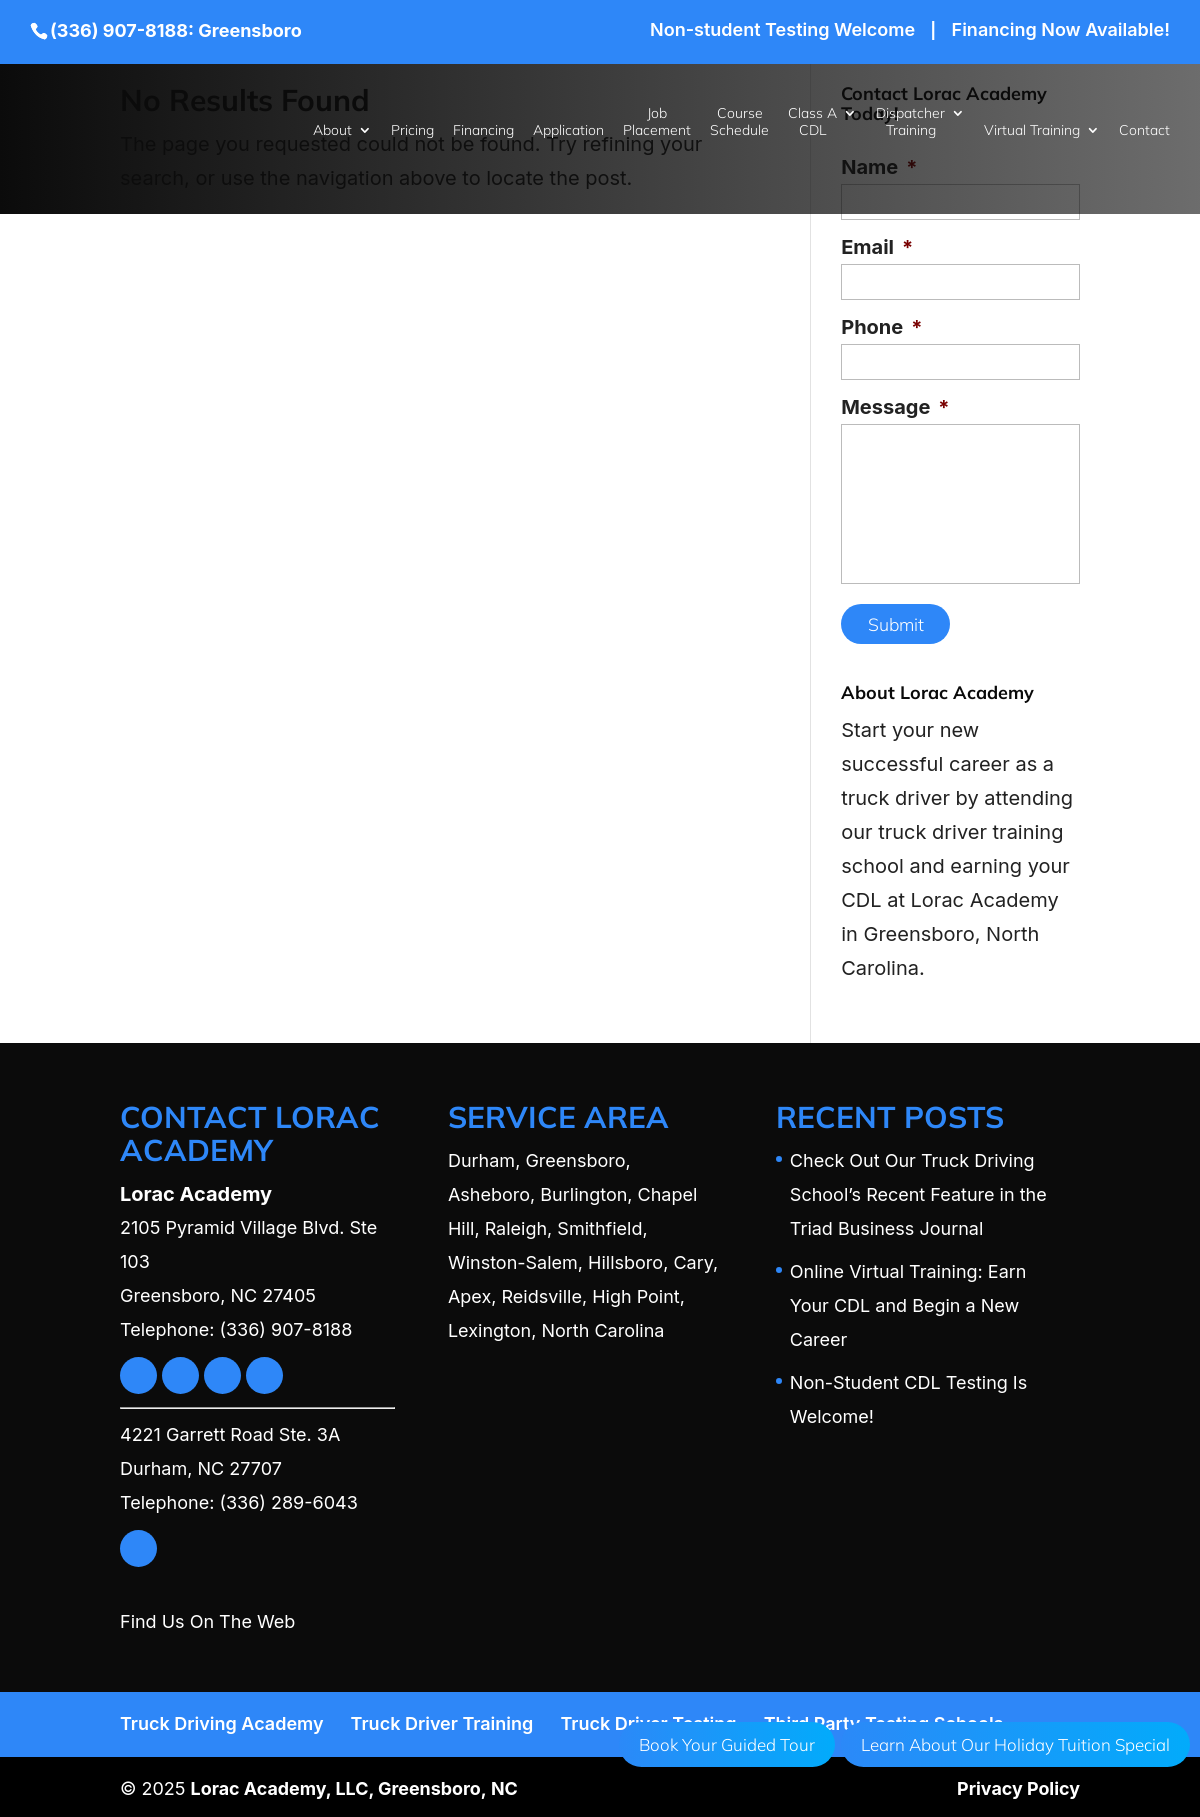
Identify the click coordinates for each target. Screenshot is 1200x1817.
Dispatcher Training (910, 122)
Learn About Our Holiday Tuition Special (1015, 1744)
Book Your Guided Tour (727, 1744)
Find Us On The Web (207, 1617)
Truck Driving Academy (222, 1719)
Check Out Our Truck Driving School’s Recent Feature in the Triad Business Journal (918, 1190)
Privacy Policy (1018, 1784)
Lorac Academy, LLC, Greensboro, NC (356, 1784)
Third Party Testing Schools (884, 1719)
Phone (881, 327)
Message (895, 407)
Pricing (412, 130)
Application (568, 130)
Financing (483, 130)
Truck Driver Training (442, 1719)
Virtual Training (1032, 130)
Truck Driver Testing (648, 1719)
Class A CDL (812, 122)
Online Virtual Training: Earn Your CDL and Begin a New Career (908, 1301)
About (332, 130)
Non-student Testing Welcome (782, 30)
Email (877, 247)
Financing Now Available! (1061, 30)
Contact (1144, 130)
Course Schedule (739, 122)
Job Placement (657, 122)
